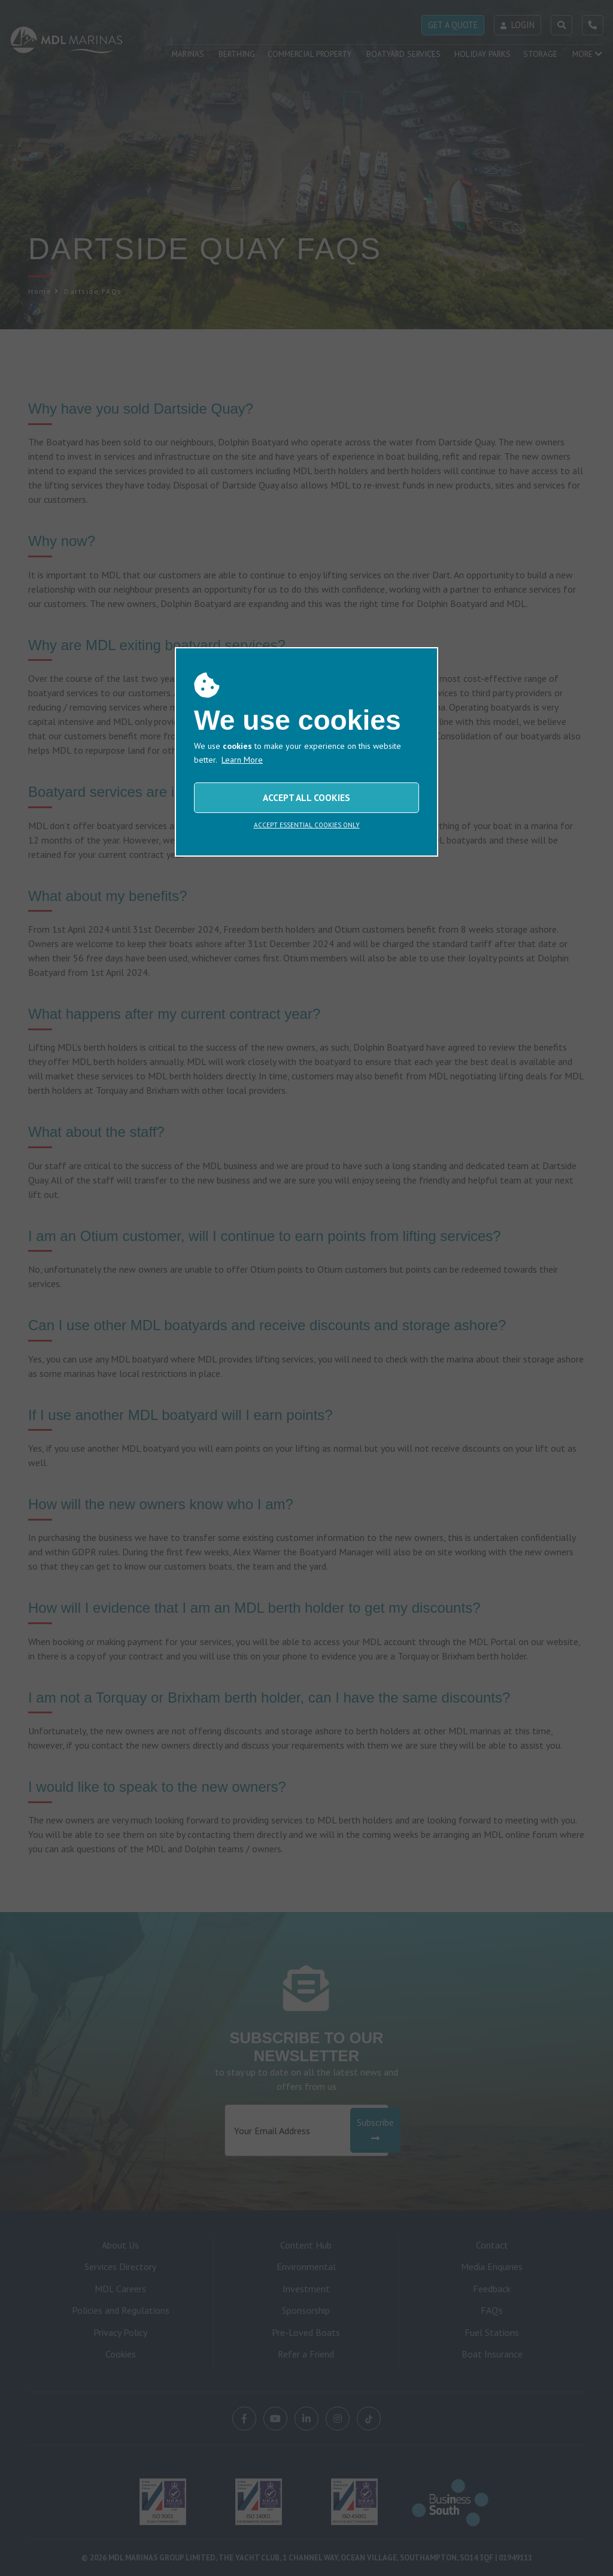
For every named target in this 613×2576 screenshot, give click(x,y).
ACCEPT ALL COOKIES (306, 797)
